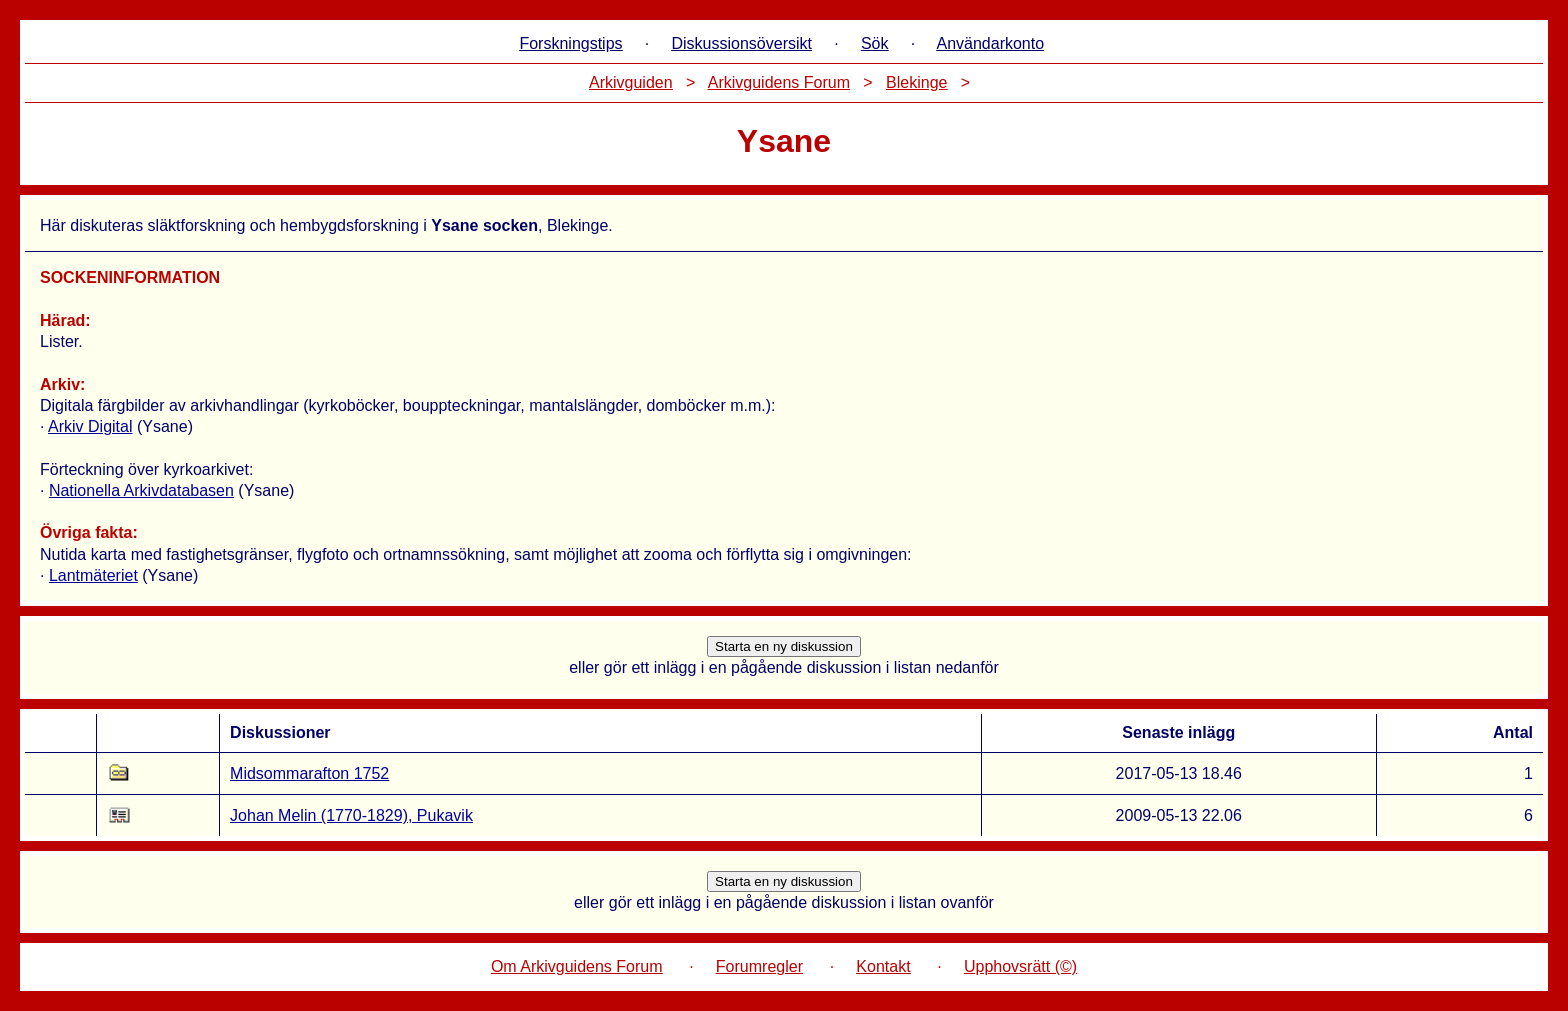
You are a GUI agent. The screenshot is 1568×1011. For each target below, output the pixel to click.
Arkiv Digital (90, 426)
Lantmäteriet (93, 575)
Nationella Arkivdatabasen (141, 490)
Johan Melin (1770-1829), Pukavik (351, 815)
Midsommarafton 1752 (309, 773)
